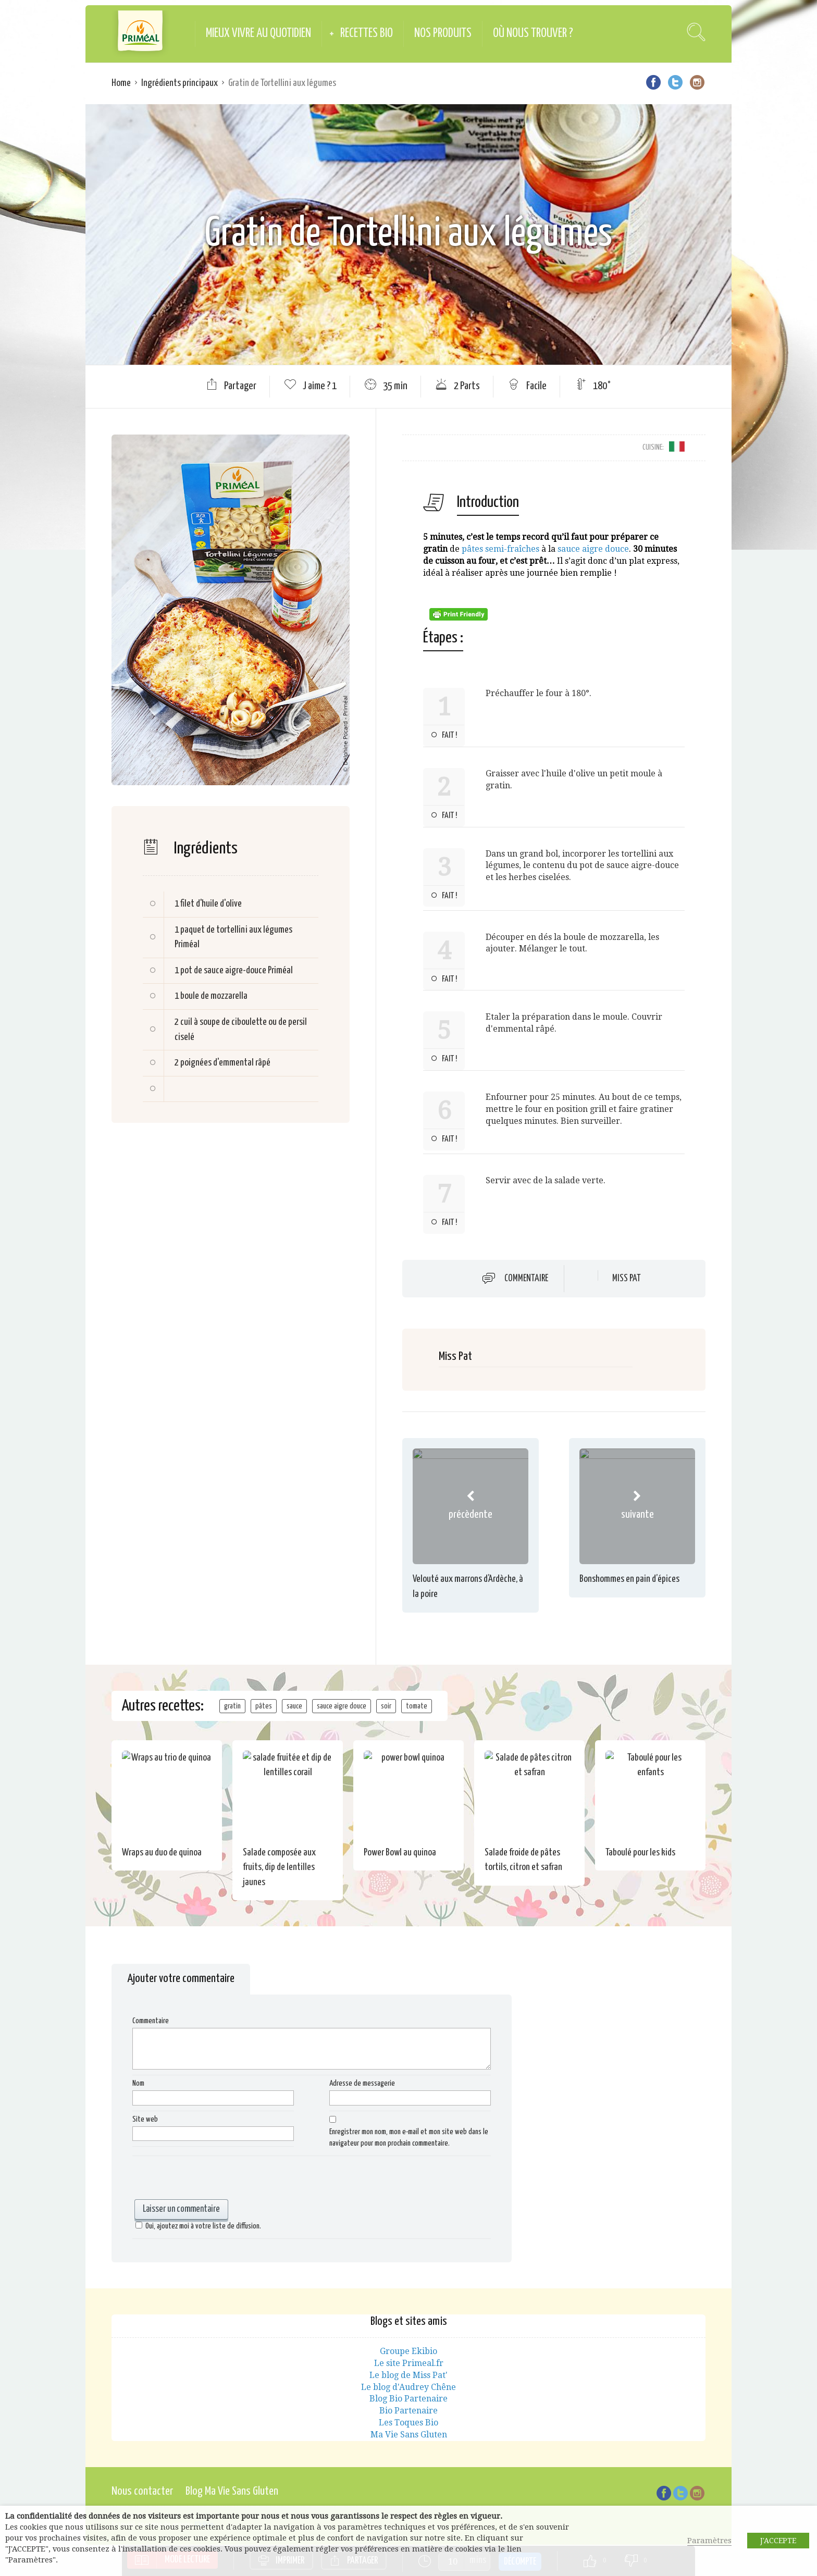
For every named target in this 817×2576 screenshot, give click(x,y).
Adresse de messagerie (362, 2083)
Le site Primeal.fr (408, 2363)
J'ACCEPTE (778, 2540)
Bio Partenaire (408, 2411)
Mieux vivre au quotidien (258, 34)
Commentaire (526, 1278)
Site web (145, 2119)
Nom (138, 2083)
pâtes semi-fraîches (500, 549)
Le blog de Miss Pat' (408, 2375)
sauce (294, 1706)
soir (386, 1706)
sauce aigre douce (593, 549)
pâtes (263, 1706)
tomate (416, 1706)
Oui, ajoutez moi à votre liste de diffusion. (196, 2226)
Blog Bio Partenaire (408, 2399)
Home (121, 83)
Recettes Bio (366, 34)
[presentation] (211, 2179)
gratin (232, 1706)
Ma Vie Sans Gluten (408, 2434)
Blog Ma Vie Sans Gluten (231, 2491)
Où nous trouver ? (533, 34)
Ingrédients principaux (179, 83)
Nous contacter (142, 2491)
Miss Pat (626, 1278)
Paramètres (709, 2540)
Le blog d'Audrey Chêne (408, 2387)
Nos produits (443, 34)
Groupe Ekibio (408, 2351)
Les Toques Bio (408, 2423)
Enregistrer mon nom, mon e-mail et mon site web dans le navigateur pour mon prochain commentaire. (408, 2138)
